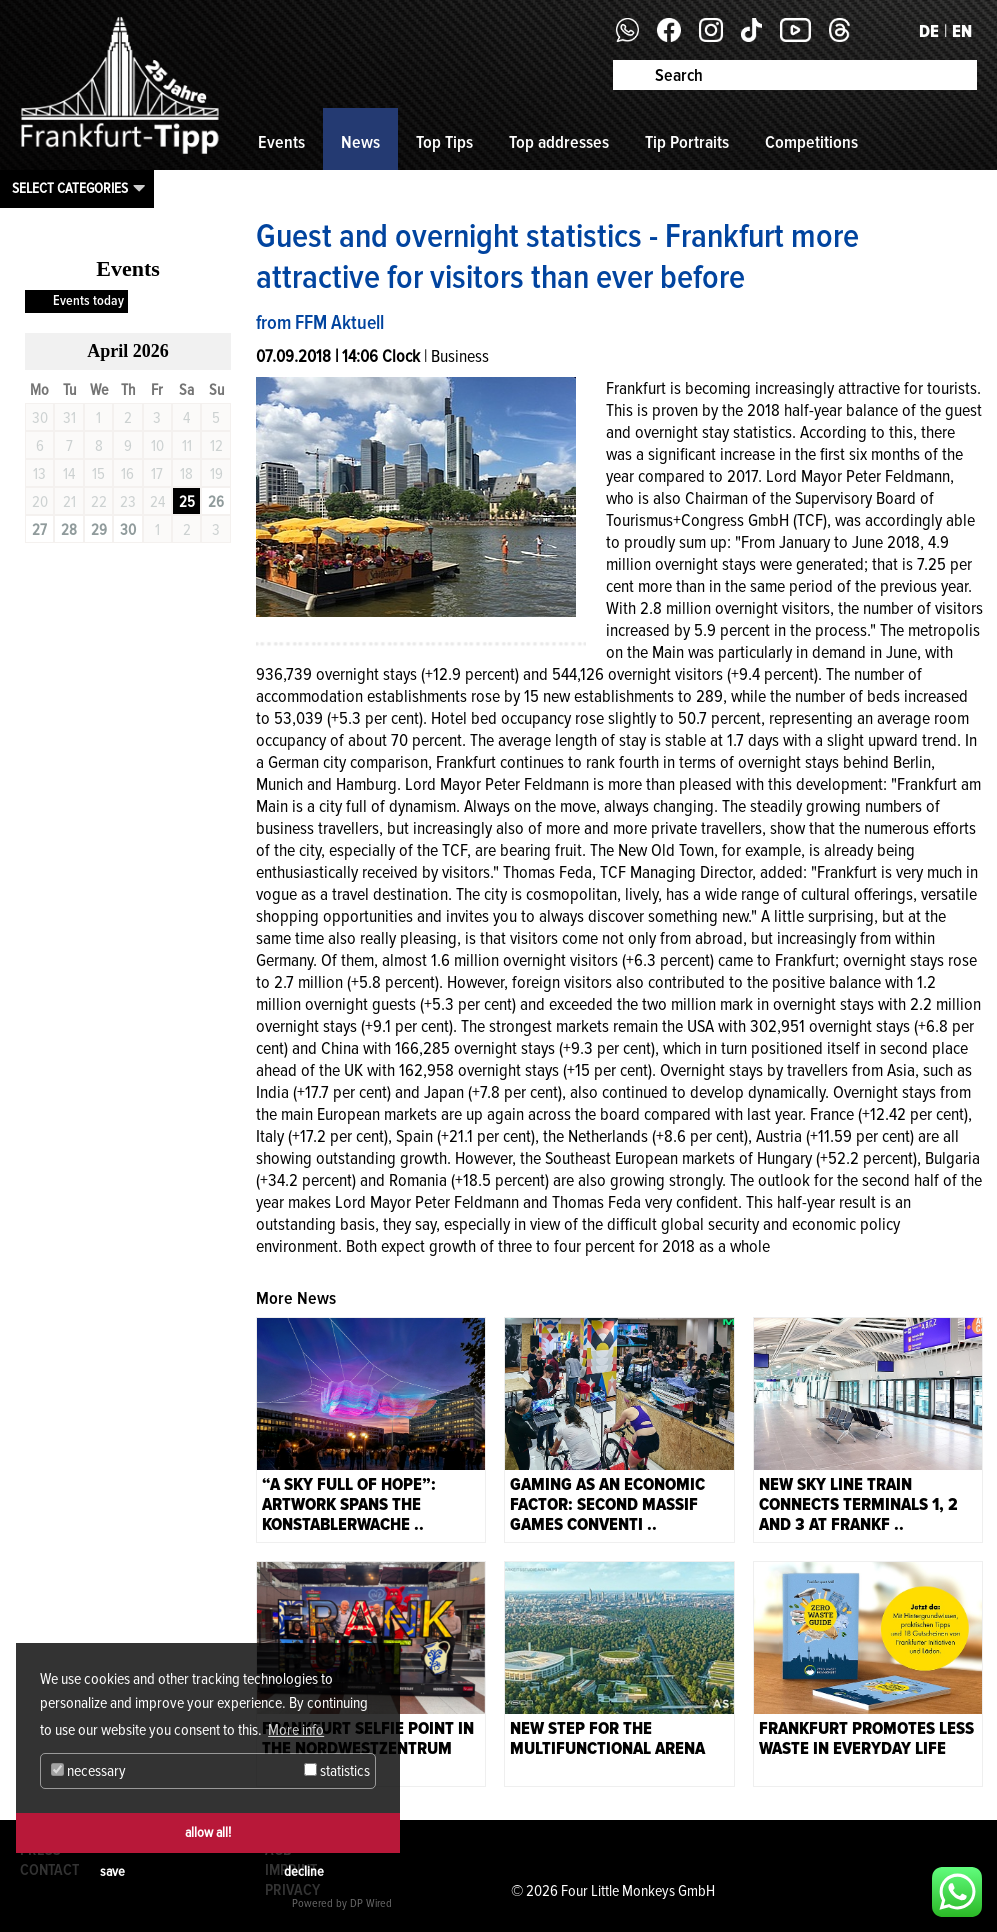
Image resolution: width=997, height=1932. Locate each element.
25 (187, 502)
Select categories (70, 188)
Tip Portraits (687, 142)
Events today (88, 300)
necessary (88, 1771)
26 (216, 502)
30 (128, 530)
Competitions (811, 142)
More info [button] (296, 1730)
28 (69, 530)
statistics (337, 1771)
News (360, 142)
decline (304, 1871)
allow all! (208, 1832)
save (112, 1871)
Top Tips (444, 142)
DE (929, 31)
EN (962, 31)
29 (99, 530)
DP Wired (371, 1903)
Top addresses (559, 142)
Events (281, 142)
